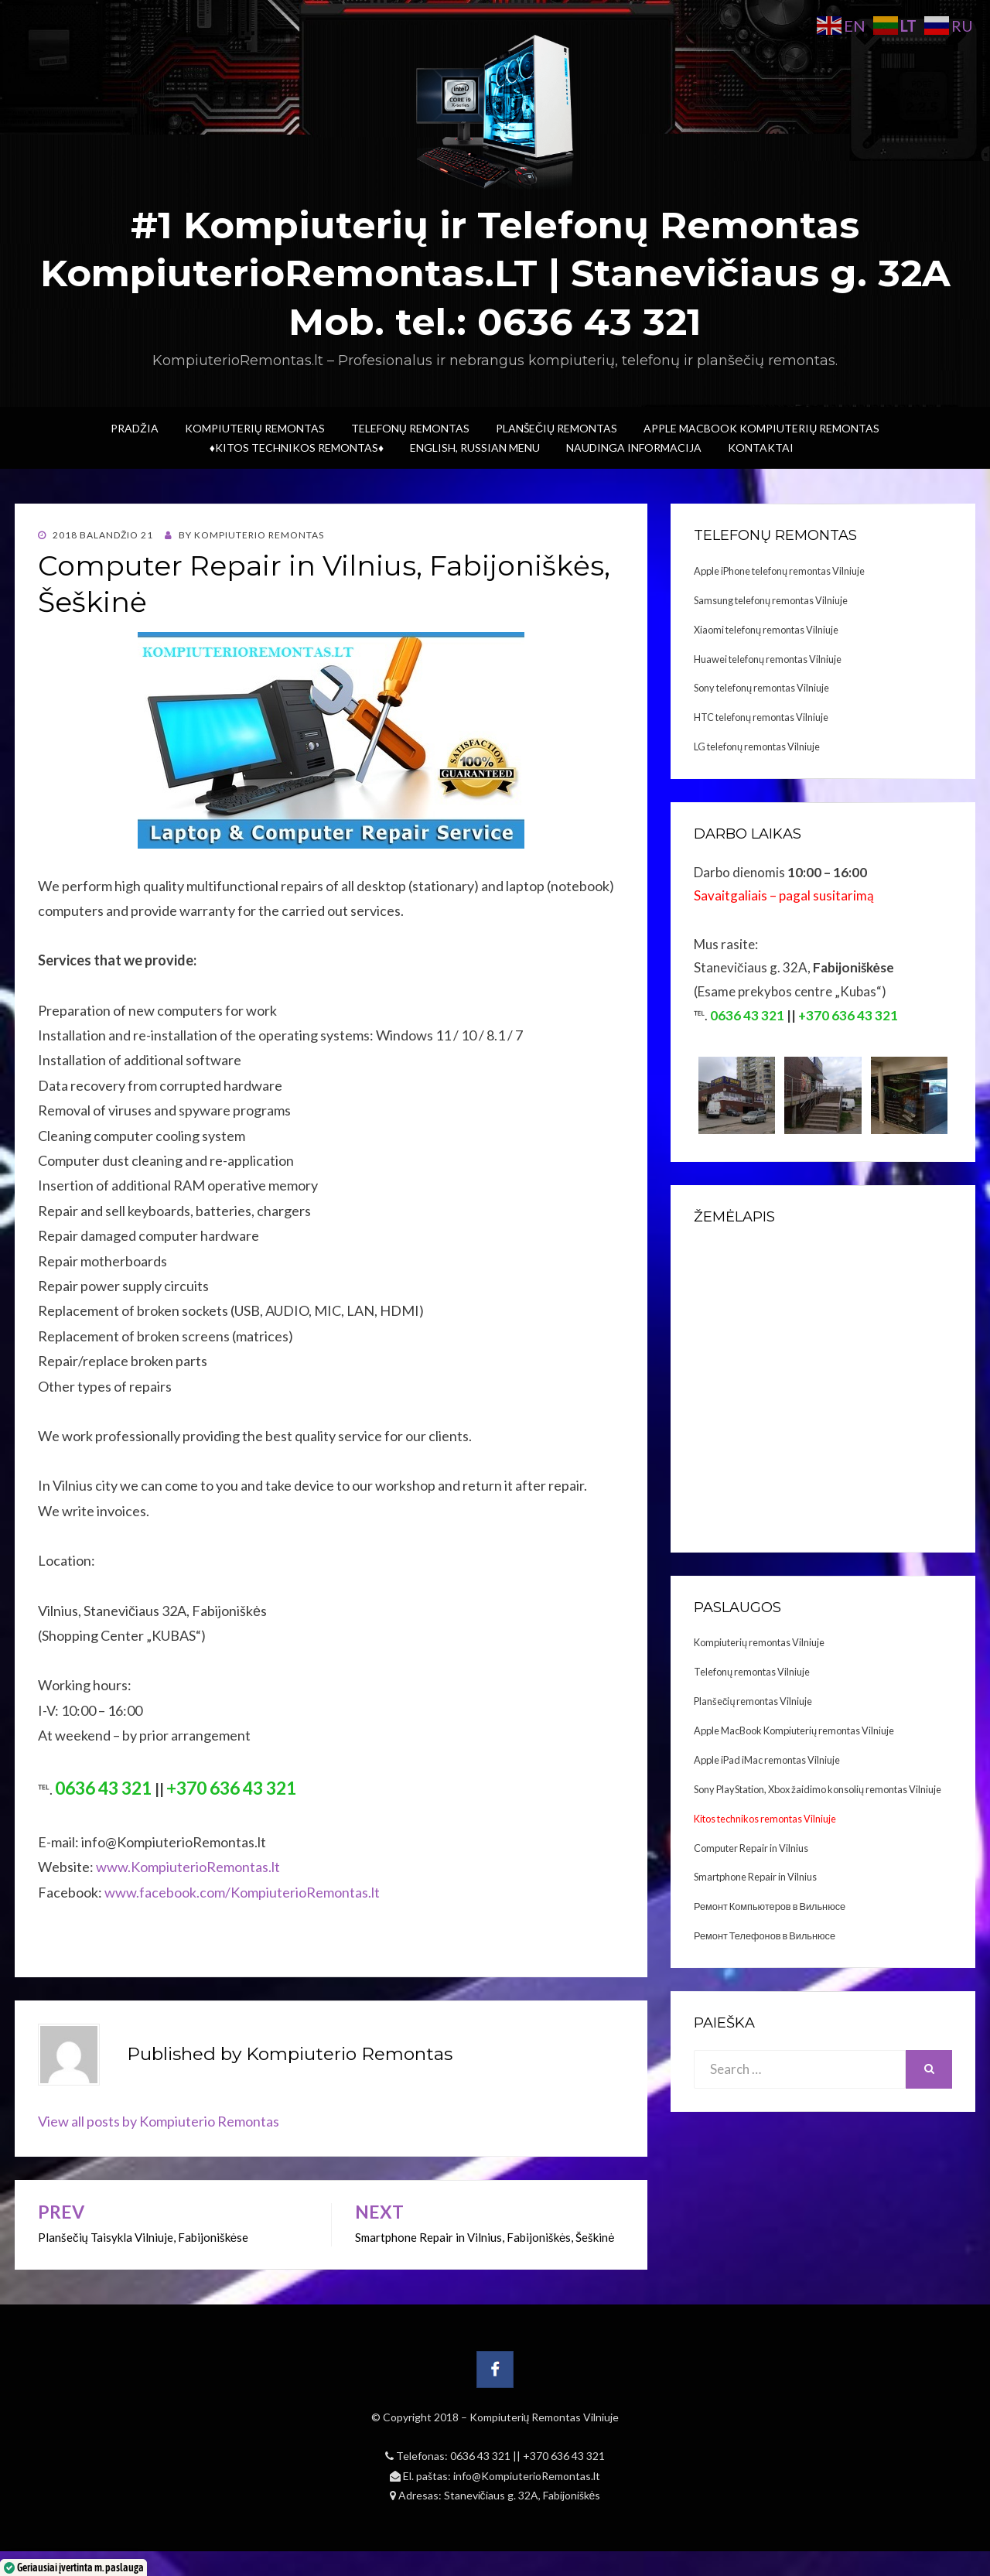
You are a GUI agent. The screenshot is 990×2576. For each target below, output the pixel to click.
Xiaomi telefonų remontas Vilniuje (766, 630)
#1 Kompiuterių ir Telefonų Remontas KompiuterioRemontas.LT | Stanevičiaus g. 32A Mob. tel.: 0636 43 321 (495, 273)
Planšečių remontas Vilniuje (753, 1701)
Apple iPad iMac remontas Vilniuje (767, 1760)
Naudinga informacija (634, 447)
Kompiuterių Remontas (255, 428)
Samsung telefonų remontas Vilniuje (771, 600)
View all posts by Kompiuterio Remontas (158, 2121)
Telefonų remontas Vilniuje (752, 1672)
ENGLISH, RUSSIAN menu (475, 447)
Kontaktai (761, 447)
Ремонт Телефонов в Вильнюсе (764, 1935)
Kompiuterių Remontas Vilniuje (544, 2417)
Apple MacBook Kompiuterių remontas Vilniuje (794, 1730)
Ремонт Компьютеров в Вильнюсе (769, 1906)
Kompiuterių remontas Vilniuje (759, 1642)
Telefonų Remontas (410, 428)
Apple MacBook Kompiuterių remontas (761, 428)
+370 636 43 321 (564, 2455)
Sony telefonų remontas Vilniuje (761, 688)
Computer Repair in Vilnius (751, 1848)
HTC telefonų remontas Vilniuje (761, 717)
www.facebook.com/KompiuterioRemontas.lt (242, 1892)
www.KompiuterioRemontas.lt (187, 1866)
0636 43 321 (481, 2455)
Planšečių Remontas (556, 428)
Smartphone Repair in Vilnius (755, 1877)
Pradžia (135, 428)
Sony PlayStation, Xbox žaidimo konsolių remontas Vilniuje (817, 1789)
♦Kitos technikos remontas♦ (297, 447)
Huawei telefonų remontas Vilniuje (768, 659)
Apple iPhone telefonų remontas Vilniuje (779, 571)
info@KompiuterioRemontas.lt (526, 2475)
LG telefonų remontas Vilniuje (757, 746)
